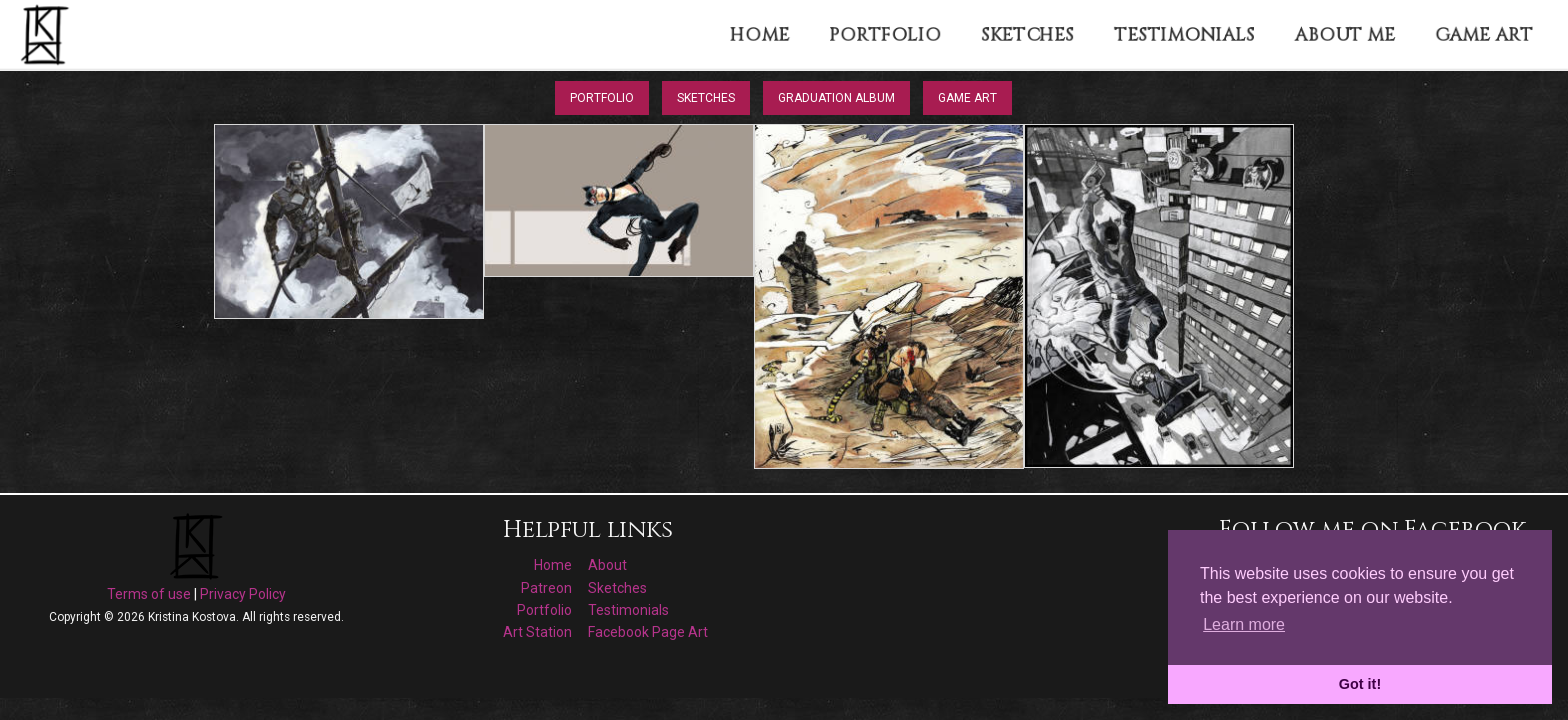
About (607, 565)
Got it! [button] (1360, 684)
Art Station (537, 632)
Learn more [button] (1244, 624)
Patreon (546, 588)
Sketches (706, 98)
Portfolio (602, 98)
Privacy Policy (243, 594)
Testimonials (628, 610)
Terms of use (149, 594)
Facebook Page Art (648, 632)
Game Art (967, 98)
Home (553, 565)
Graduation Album (836, 98)
